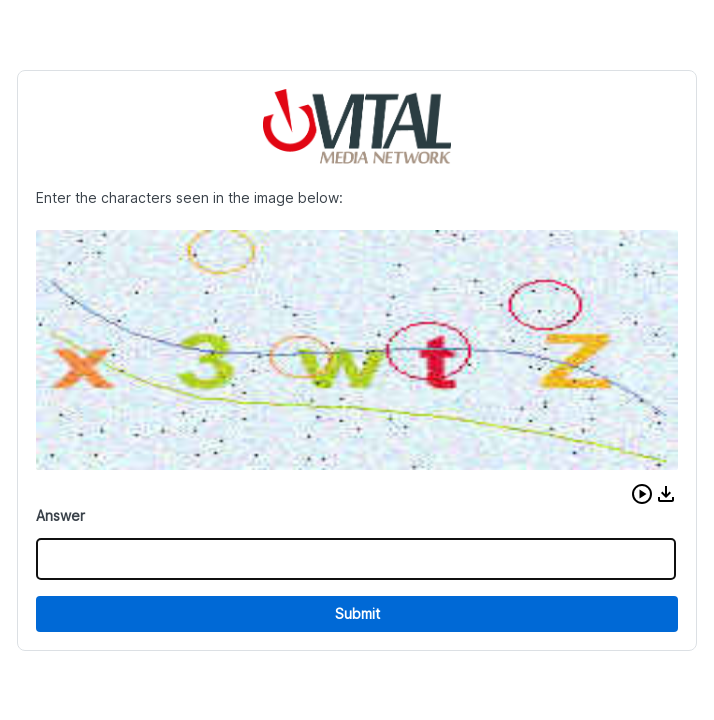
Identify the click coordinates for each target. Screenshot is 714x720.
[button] (642, 494)
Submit (357, 613)
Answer (60, 515)
